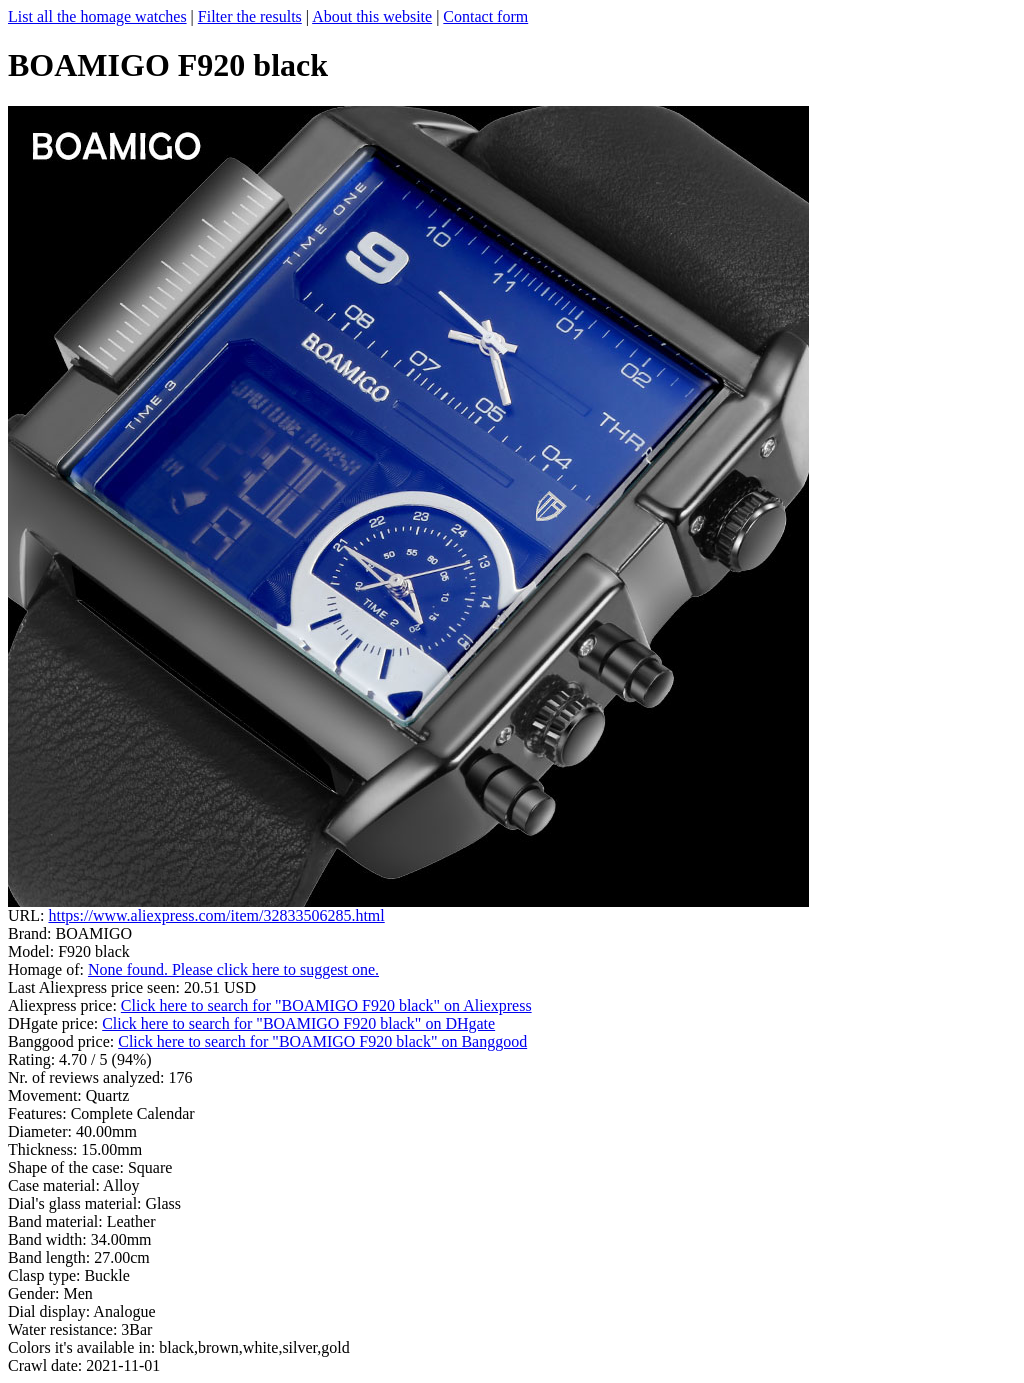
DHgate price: (55, 1023)
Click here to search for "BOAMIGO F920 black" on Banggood (322, 1041)
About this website (372, 16)
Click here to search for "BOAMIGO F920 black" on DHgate (298, 1023)
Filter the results (250, 16)
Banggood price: (63, 1041)
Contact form (485, 16)
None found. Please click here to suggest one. (233, 969)
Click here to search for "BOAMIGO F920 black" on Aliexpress (326, 1005)
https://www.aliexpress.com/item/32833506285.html (216, 915)
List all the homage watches (97, 16)
